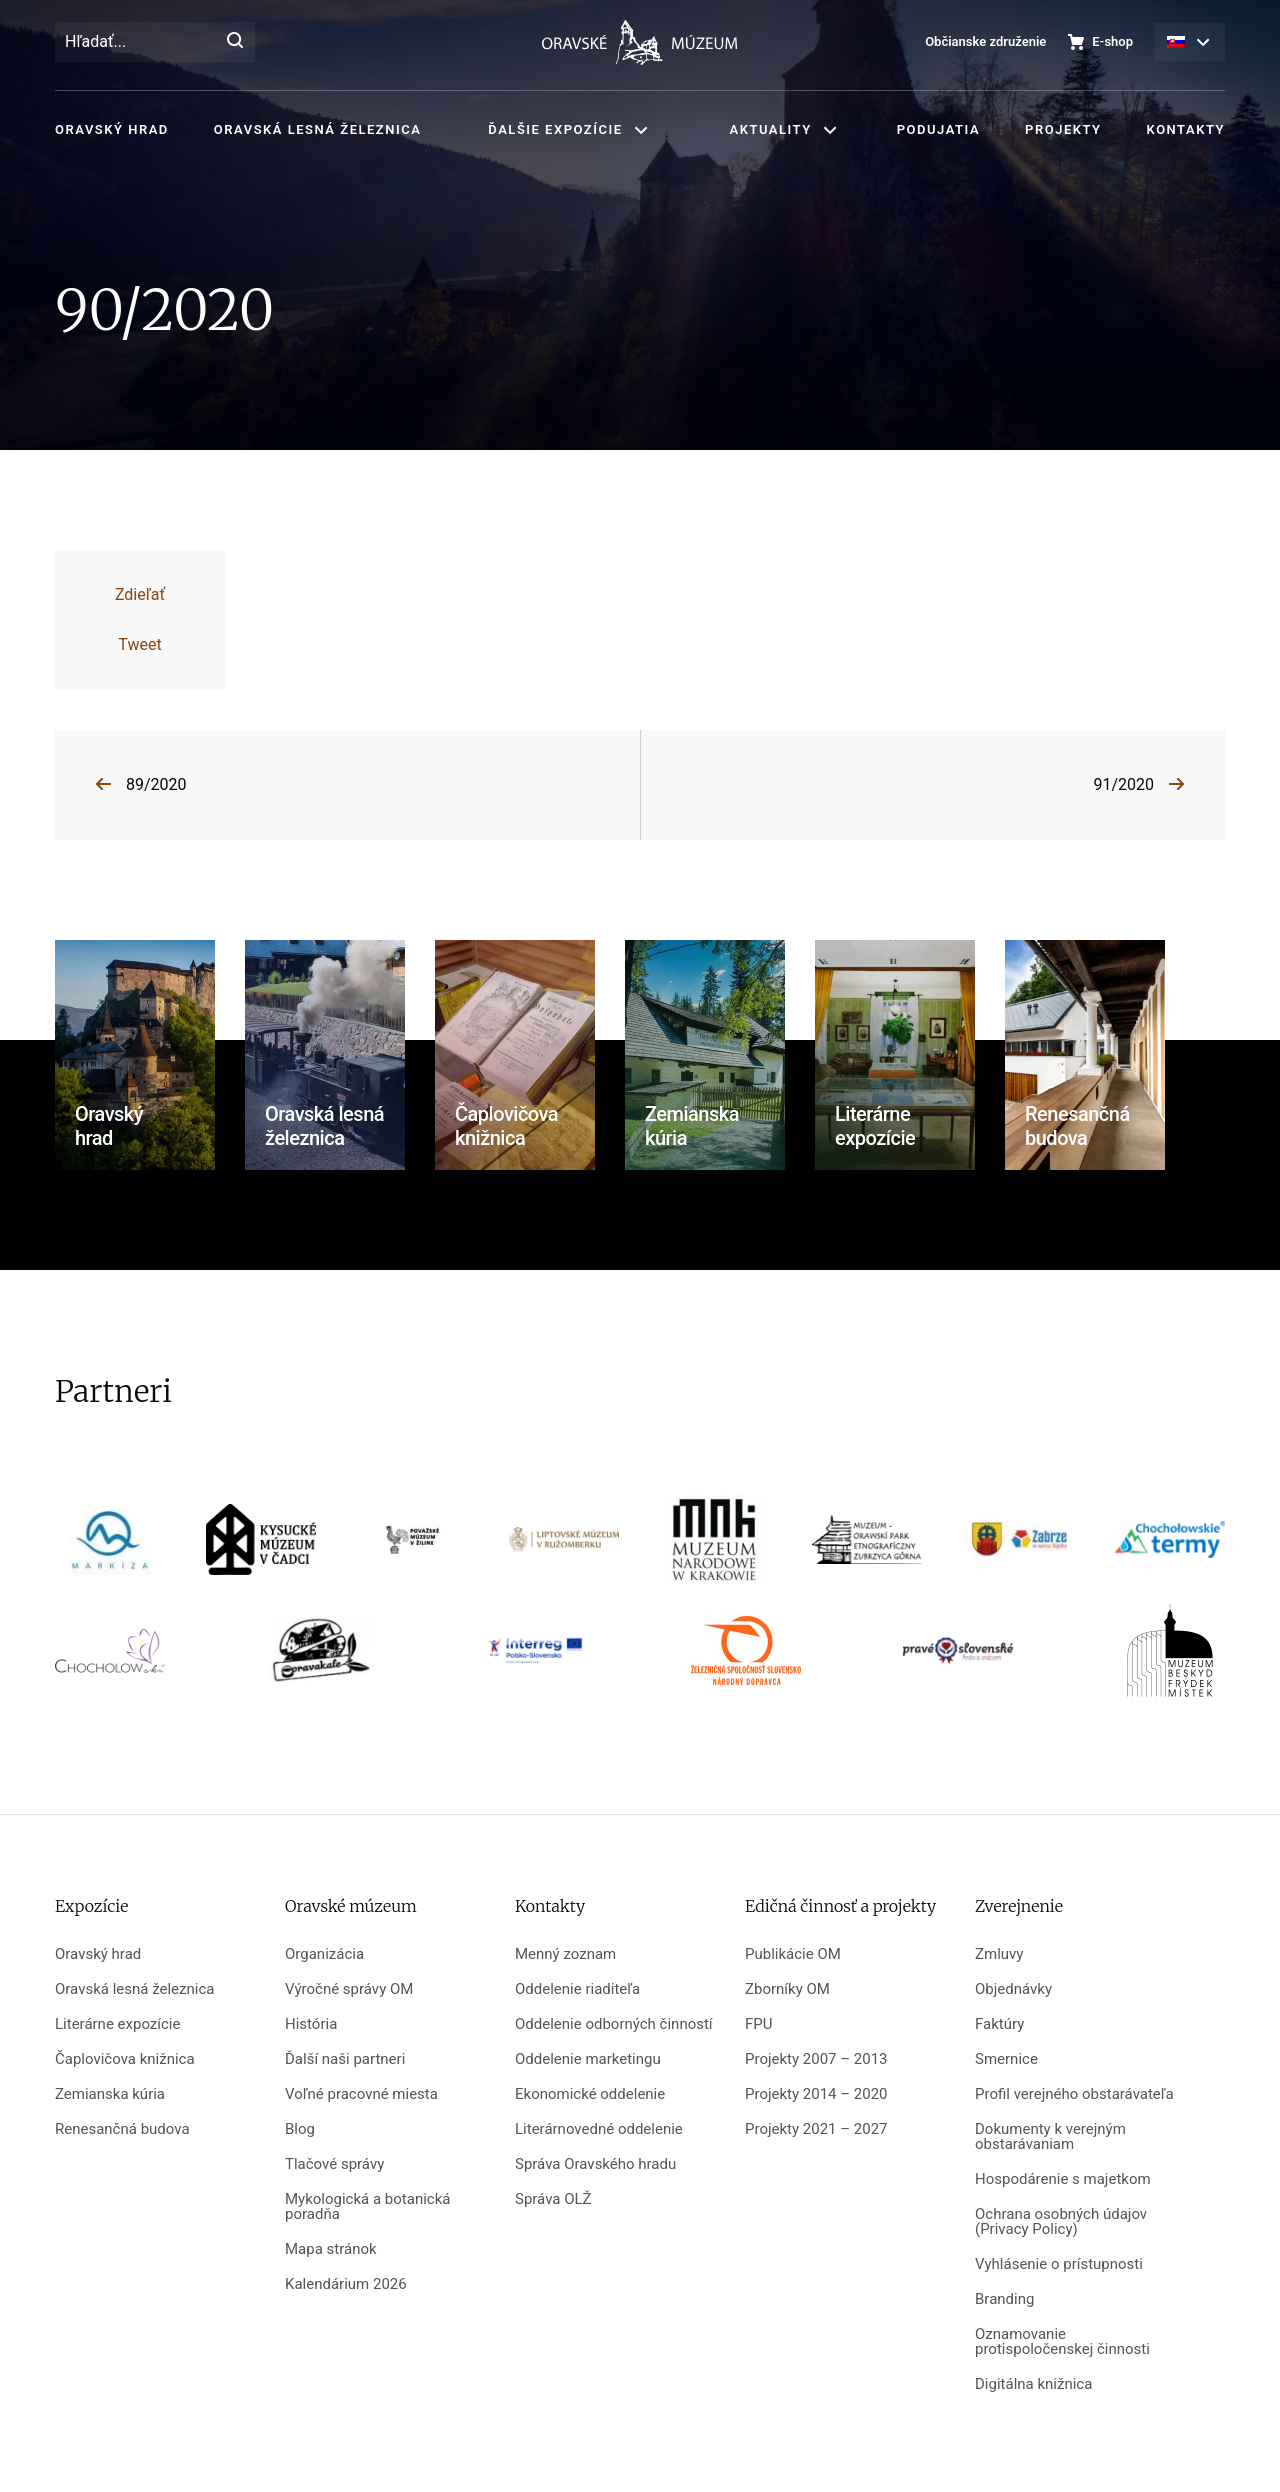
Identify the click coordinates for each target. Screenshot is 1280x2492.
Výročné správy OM (349, 1989)
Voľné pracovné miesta (361, 2094)
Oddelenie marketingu (588, 2059)
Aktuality (771, 129)
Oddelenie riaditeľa (577, 1989)
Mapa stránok (331, 2249)
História (311, 2024)
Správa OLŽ (553, 2199)
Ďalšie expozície (555, 129)
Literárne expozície (117, 2024)
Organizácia (324, 1954)
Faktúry (999, 2024)
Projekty (1063, 129)
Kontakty (1186, 129)
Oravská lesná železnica (317, 129)
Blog (300, 2129)
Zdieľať (140, 594)
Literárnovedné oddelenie (599, 2129)
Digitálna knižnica (1033, 2384)
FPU (758, 2024)
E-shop (1112, 41)
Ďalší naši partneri (345, 2059)
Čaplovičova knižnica (125, 2059)
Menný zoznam (565, 1954)
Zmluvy (999, 1954)
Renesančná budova (122, 2129)
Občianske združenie (985, 41)
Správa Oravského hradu (595, 2164)
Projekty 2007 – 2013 (816, 2059)
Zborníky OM (787, 1989)
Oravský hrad (112, 129)
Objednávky (1013, 1989)
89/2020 (156, 784)
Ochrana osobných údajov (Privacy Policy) (1061, 2222)
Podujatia (938, 129)
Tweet (139, 644)
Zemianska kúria (110, 2094)
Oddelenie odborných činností (614, 2024)
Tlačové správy (334, 2164)
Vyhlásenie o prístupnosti (1059, 2264)
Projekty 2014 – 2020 (816, 2094)
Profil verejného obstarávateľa (1074, 2094)
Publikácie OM (793, 1954)
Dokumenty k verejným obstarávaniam (1050, 2137)
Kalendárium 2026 (346, 2284)
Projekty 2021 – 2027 (816, 2129)
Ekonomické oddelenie (590, 2094)
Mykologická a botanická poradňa (367, 2207)
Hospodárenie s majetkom (1063, 2179)
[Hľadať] (235, 42)
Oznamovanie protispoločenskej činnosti (1062, 2342)
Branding (1004, 2299)
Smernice (1006, 2059)
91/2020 (1123, 784)
